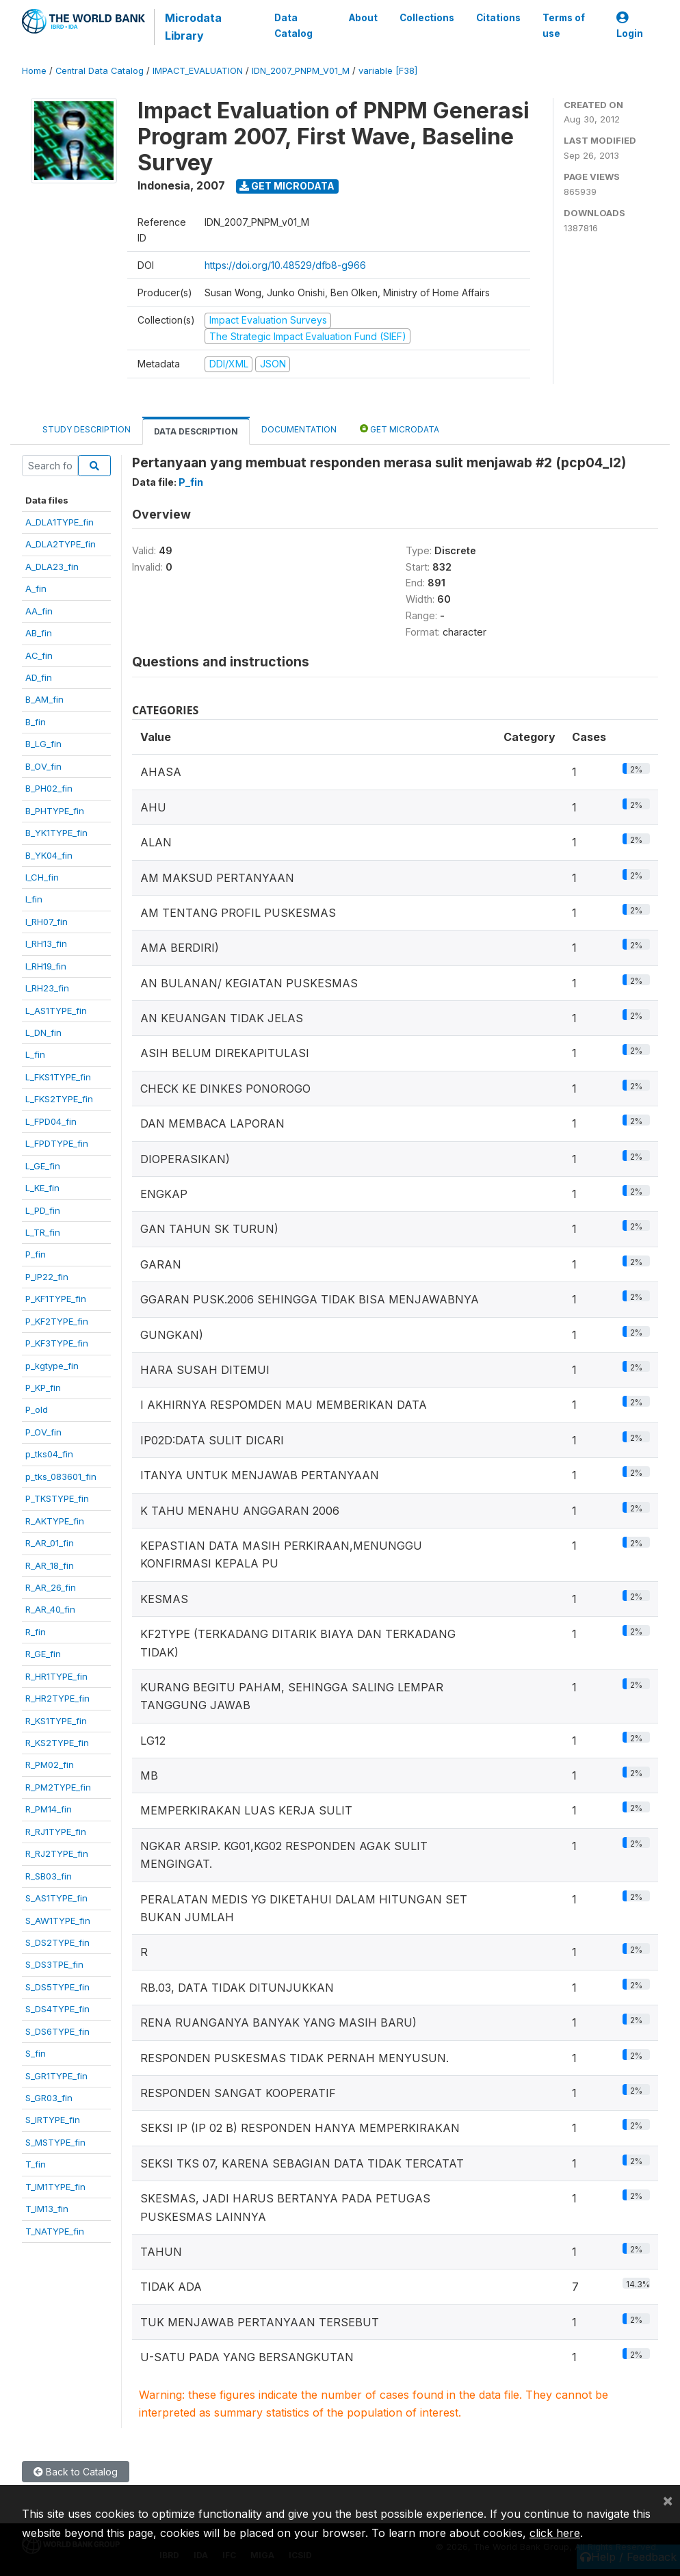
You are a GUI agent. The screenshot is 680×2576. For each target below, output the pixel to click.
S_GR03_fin (49, 2097)
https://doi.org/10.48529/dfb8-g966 (285, 265)
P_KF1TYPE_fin (55, 1298)
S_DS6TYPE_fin (57, 2031)
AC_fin (39, 655)
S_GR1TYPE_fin (56, 2075)
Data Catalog (293, 25)
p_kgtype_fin (52, 1365)
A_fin (36, 588)
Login (629, 25)
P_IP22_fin (46, 1276)
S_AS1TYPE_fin (56, 1897)
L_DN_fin (43, 1032)
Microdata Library (192, 26)
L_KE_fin (42, 1187)
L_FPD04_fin (51, 1121)
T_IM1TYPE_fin (55, 2186)
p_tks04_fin (49, 1453)
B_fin (35, 721)
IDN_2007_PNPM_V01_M (301, 71)
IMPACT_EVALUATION (198, 71)
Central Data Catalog (99, 71)
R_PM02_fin (49, 1764)
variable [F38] (387, 71)
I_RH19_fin (45, 966)
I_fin (33, 899)
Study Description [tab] (86, 429)
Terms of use (563, 25)
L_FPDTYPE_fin (56, 1143)
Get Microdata (287, 186)
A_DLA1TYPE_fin (59, 522)
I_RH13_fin (46, 943)
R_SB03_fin (48, 1876)
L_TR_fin (42, 1232)
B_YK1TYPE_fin (56, 832)
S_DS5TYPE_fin (57, 1986)
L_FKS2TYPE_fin (59, 1098)
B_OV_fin (43, 766)
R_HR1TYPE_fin (56, 1676)
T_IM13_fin (46, 2208)
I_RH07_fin (46, 921)
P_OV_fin (43, 1432)
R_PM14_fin (48, 1809)
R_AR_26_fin (50, 1587)
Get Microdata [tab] (399, 428)
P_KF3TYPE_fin (56, 1343)
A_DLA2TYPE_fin (60, 543)
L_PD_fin (42, 1210)
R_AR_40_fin (50, 1609)
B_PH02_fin (49, 788)
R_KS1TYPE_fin (56, 1720)
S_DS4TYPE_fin (57, 2008)
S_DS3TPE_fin (54, 1964)
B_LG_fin (43, 743)
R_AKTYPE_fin (54, 1520)
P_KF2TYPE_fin (56, 1321)
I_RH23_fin (47, 988)
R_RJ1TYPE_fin (55, 1831)
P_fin (35, 1254)
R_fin (35, 1631)
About (363, 17)
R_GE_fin (43, 1653)
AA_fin (39, 611)
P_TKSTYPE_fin (57, 1498)
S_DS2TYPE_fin (57, 1942)
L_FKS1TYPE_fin (58, 1076)
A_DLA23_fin (52, 566)
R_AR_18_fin (49, 1565)
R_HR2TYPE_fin (57, 1698)
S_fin (35, 2053)
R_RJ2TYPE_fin (56, 1853)
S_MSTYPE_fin (55, 2142)
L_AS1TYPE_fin (56, 1010)
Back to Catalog (76, 2471)
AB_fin (38, 632)
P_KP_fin (43, 1387)
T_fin (35, 2164)
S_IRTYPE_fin (52, 2119)
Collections (427, 17)
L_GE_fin (42, 1165)
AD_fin (38, 677)
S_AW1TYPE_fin (57, 1920)
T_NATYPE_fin (54, 2231)
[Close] (667, 2500)
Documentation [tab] (299, 429)
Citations (498, 17)
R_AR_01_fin (49, 1542)
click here (554, 2533)
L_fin (35, 1054)
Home (34, 71)
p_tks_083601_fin (60, 1476)
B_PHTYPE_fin (54, 810)
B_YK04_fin (49, 855)
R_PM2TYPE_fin (58, 1787)
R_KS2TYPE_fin (57, 1742)
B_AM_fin (44, 699)
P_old (36, 1409)
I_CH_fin (42, 877)
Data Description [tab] (196, 431)
